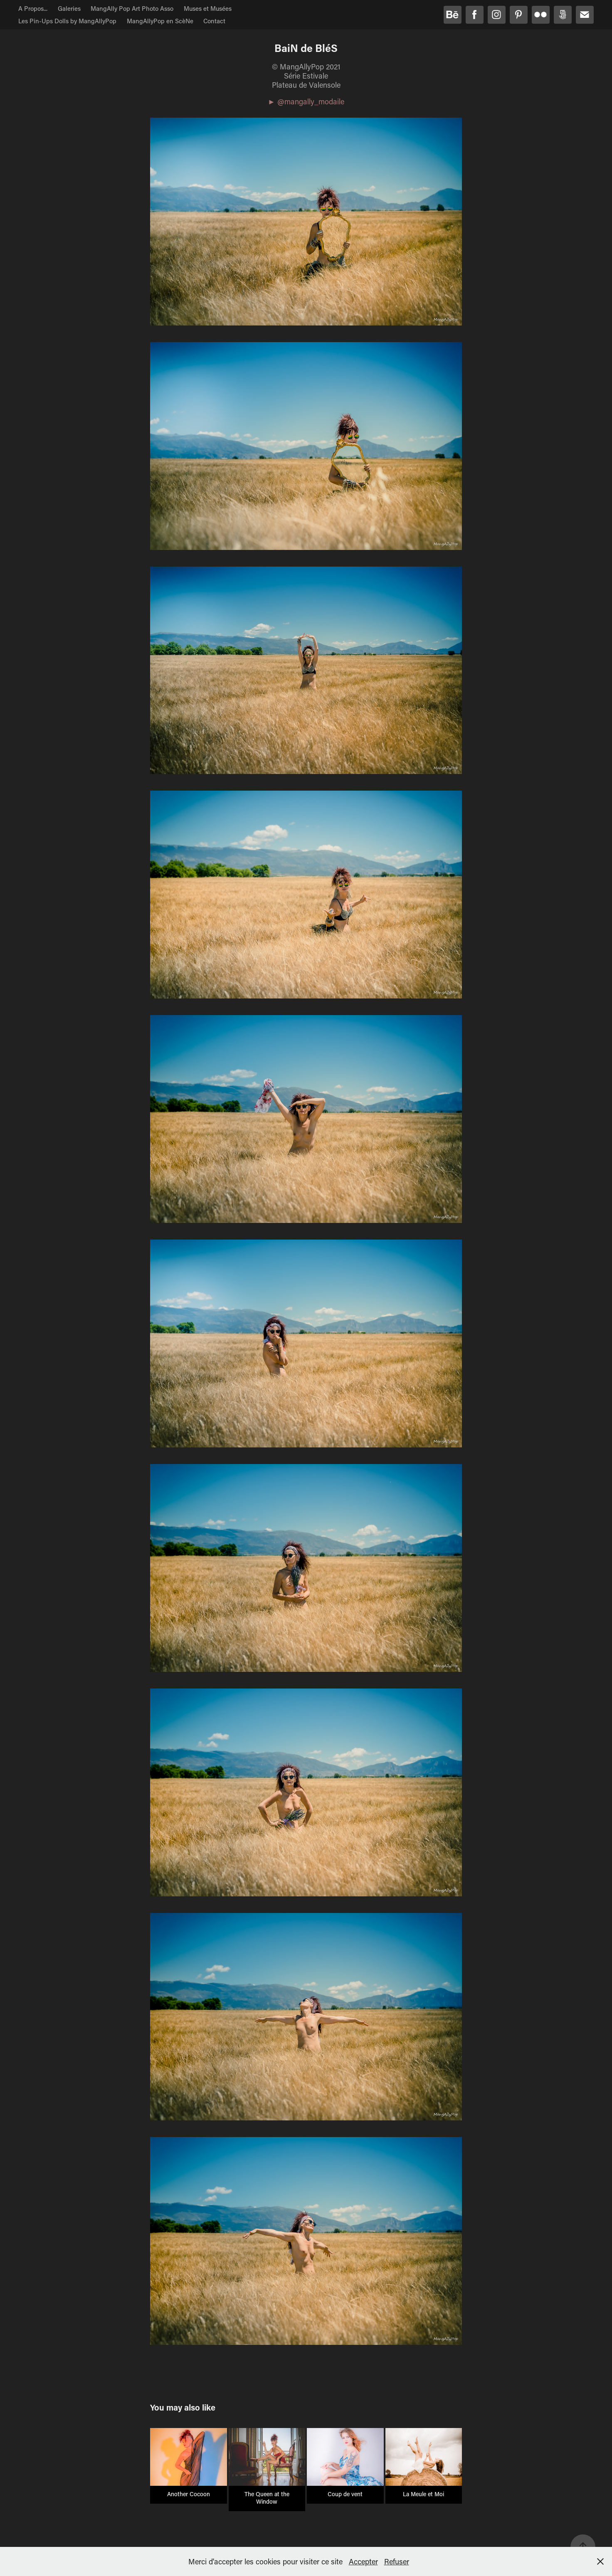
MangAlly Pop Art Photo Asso (132, 8)
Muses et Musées (208, 8)
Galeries (69, 8)
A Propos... (32, 8)
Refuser (396, 2561)
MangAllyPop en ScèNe (160, 21)
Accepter (363, 2561)
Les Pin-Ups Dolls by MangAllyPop (67, 21)
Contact (214, 21)
